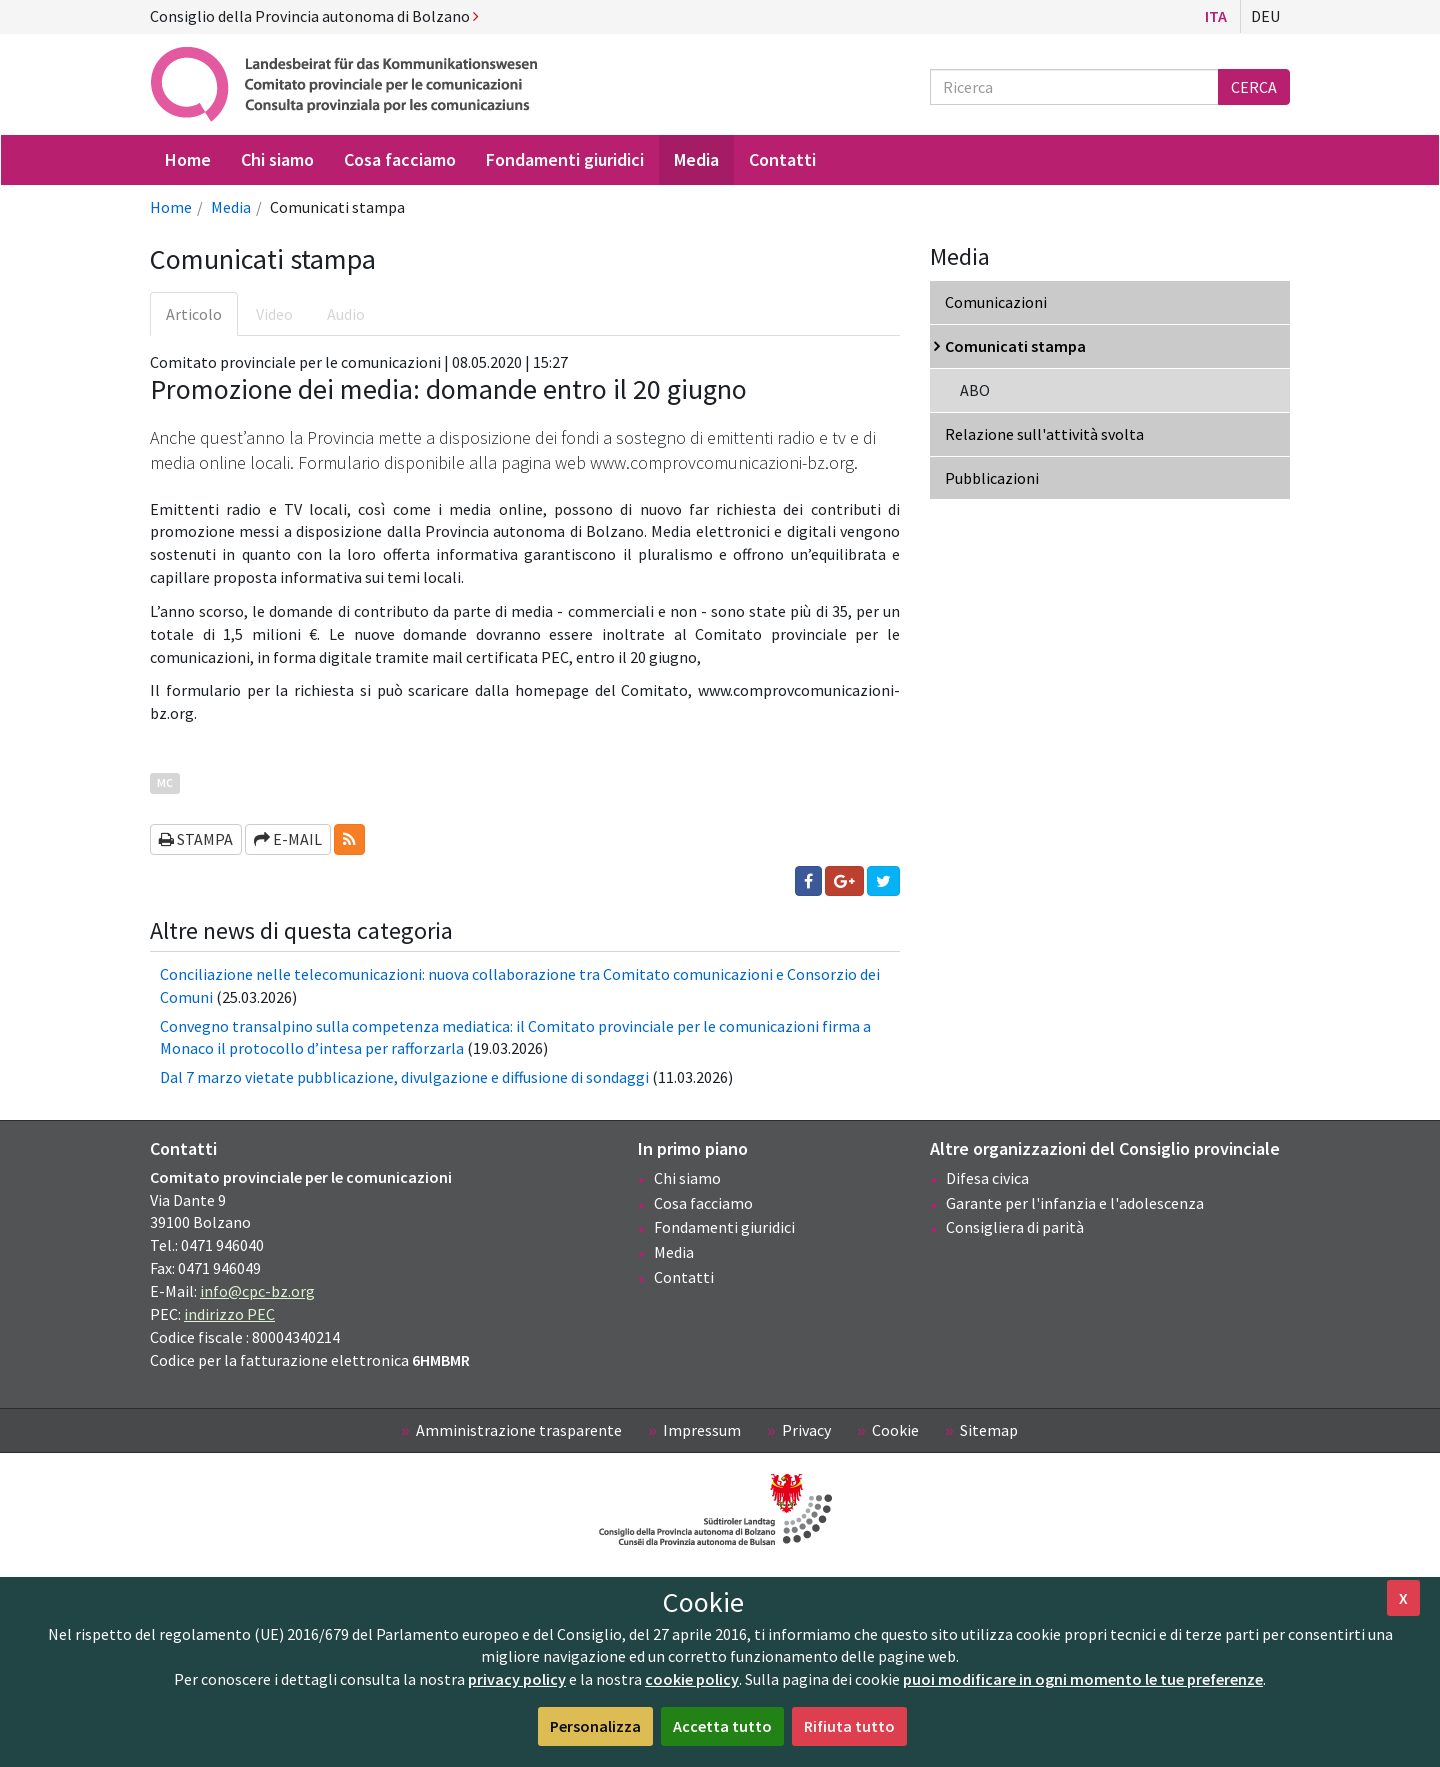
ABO (975, 390)
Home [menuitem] (188, 159)
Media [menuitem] (696, 159)
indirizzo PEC (229, 1314)
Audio (346, 314)
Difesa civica (987, 1178)
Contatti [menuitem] (782, 159)
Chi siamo (687, 1178)
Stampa (196, 839)
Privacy (806, 1430)
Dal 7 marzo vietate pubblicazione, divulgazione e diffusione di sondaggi (404, 1077)
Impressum (702, 1430)
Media (231, 207)
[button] (349, 839)
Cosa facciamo (703, 1203)
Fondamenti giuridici (724, 1227)
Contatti (684, 1277)
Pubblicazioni (992, 478)
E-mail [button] (288, 839)
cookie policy (692, 1679)
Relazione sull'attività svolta (1044, 434)
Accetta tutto (722, 1726)
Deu (1265, 16)
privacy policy (517, 1679)
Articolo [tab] (194, 314)
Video (274, 314)
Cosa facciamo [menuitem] (400, 159)
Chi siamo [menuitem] (277, 159)
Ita (1216, 16)
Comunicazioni (996, 302)
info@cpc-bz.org (257, 1291)
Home (171, 207)
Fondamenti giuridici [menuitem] (565, 159)
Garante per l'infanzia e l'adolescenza (1075, 1203)
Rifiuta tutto (849, 1726)
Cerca (1254, 87)
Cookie (895, 1430)
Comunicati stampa (1015, 346)
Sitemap (989, 1430)
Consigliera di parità (1015, 1227)
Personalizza (595, 1726)
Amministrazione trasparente (519, 1430)
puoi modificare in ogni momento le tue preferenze (1083, 1679)
